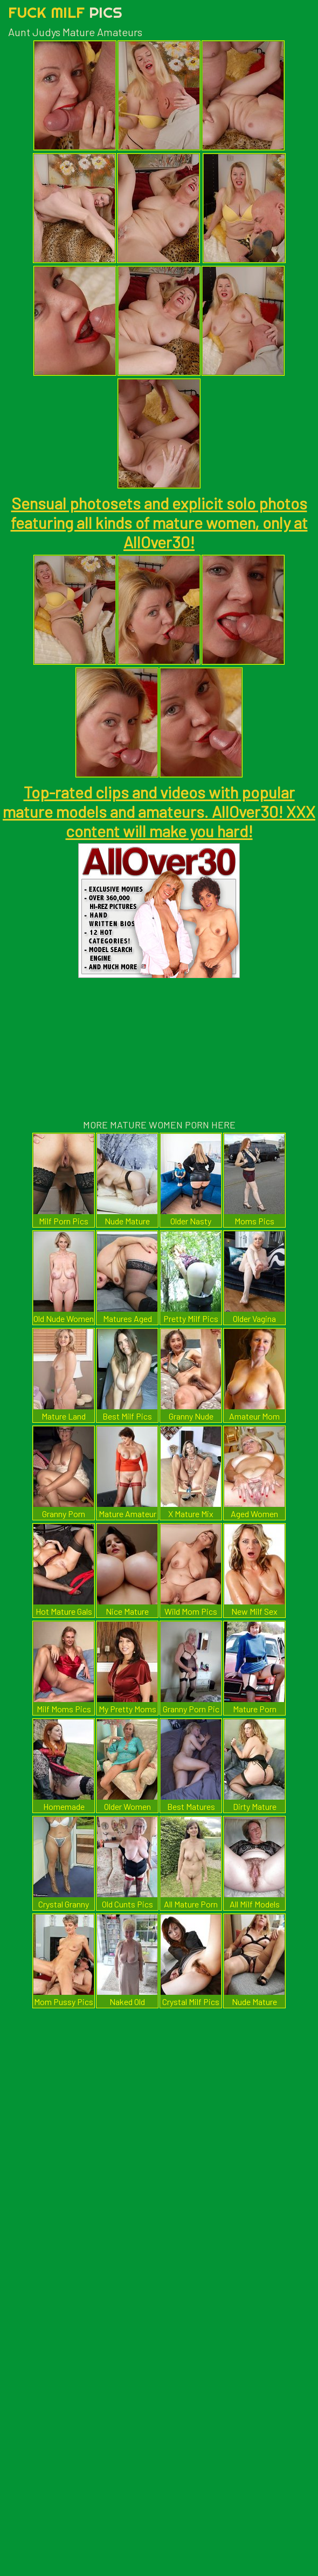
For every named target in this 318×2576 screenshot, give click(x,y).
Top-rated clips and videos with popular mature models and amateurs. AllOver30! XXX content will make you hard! (159, 811)
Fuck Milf (65, 12)
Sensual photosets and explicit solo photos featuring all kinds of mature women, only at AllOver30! (159, 522)
